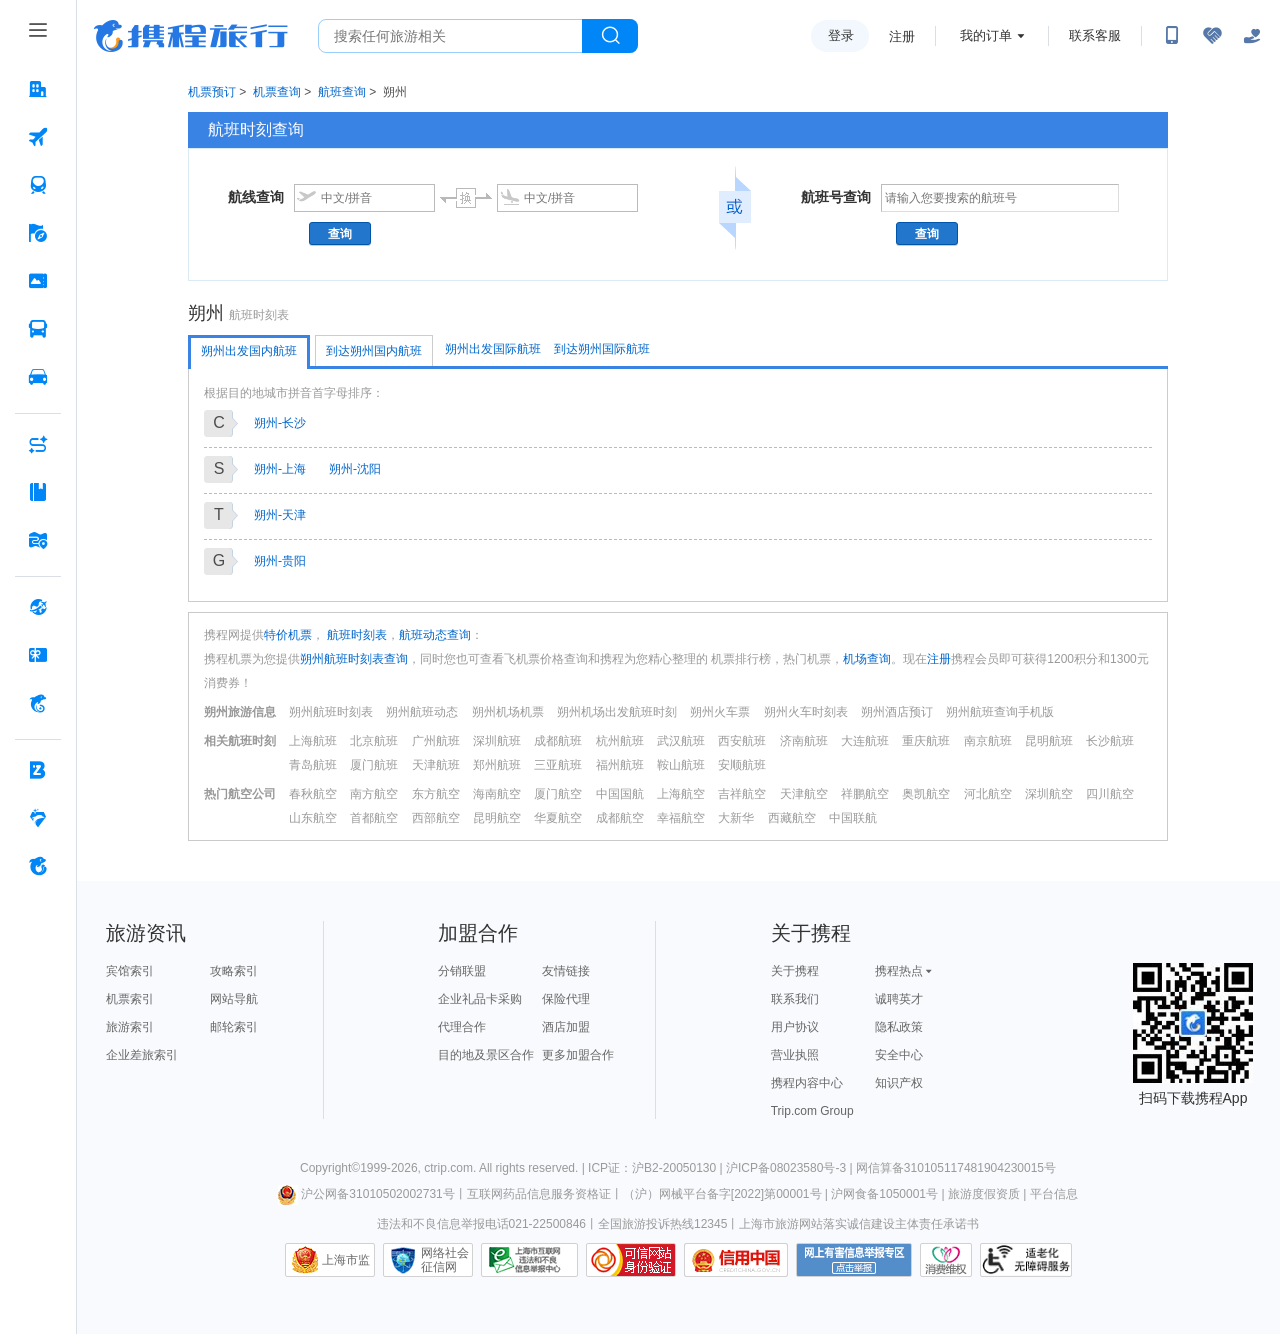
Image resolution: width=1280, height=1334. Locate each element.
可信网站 (631, 1260)
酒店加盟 (566, 1027)
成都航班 (558, 741)
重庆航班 (926, 741)
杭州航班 (620, 741)
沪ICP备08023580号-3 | (791, 1168)
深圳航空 (1049, 794)
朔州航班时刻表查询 (354, 659)
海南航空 (497, 794)
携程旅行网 (191, 36)
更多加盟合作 (578, 1055)
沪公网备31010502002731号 (366, 1194)
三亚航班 (558, 765)
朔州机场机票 (508, 712)
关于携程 (795, 971)
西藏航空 (792, 818)
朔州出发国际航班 (493, 349)
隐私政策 (899, 1027)
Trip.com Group (812, 1111)
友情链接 (566, 971)
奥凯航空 (926, 794)
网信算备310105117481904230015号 (956, 1168)
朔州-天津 (280, 515)
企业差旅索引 (142, 1055)
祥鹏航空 (865, 794)
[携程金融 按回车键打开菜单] (38, 703)
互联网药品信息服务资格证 (539, 1194)
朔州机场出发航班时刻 (617, 712)
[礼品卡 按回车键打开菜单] (38, 655)
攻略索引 (234, 971)
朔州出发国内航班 (249, 351)
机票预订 (212, 92)
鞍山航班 (681, 765)
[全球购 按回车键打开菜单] (38, 607)
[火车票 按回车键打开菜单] (38, 185)
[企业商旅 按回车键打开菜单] (38, 770)
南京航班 (988, 741)
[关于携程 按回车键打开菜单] (38, 866)
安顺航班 (742, 765)
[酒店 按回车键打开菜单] (38, 89)
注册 (902, 36)
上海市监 (346, 1260)
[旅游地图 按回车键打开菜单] (38, 540)
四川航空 (1110, 794)
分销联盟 (462, 971)
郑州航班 (497, 765)
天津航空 (804, 794)
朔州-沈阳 (355, 469)
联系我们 (795, 999)
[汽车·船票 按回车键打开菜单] (38, 329)
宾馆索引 (130, 971)
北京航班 (374, 741)
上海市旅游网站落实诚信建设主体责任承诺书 (859, 1224)
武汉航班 (681, 741)
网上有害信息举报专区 (854, 1260)
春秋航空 (313, 794)
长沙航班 (1110, 741)
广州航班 (436, 741)
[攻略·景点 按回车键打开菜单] (38, 492)
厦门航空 (558, 794)
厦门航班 (374, 765)
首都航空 (374, 818)
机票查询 (277, 92)
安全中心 (899, 1055)
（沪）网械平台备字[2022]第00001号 (722, 1194)
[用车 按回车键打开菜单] (38, 377)
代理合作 (462, 1027)
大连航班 (865, 741)
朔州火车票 (720, 712)
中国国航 (620, 794)
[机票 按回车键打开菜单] (38, 137)
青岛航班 (313, 765)
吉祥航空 (742, 794)
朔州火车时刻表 (806, 712)
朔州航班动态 (422, 712)
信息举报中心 (529, 1260)
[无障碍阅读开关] (1212, 36)
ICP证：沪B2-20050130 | (657, 1168)
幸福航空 (681, 818)
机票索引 (130, 999)
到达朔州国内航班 (374, 351)
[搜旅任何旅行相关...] (450, 36)
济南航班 (804, 741)
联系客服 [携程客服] (1095, 35)
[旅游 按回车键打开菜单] (38, 233)
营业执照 (795, 1055)
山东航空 (313, 818)
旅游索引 (130, 1027)
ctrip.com (448, 1168)
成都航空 (620, 818)
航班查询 (342, 92)
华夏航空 (558, 818)
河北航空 (988, 794)
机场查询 (867, 659)
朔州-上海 (280, 469)
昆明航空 (497, 818)
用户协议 (795, 1027)
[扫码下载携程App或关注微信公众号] (1172, 36)
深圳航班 (497, 741)
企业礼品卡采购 (480, 999)
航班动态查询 (435, 635)
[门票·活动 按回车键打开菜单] (38, 281)
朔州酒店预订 (897, 712)
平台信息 (1054, 1194)
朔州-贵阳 (280, 561)
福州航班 (620, 765)
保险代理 (566, 999)
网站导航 (234, 999)
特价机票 (288, 635)
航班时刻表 (355, 635)
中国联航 (853, 818)
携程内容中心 (807, 1083)
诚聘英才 (899, 999)
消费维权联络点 (946, 1260)
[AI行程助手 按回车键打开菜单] (38, 444)
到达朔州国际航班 (602, 349)
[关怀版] (1252, 36)
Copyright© (330, 1168)
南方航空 (374, 794)
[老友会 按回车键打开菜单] (38, 818)
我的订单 (986, 35)
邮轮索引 (234, 1027)
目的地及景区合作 (486, 1055)
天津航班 (436, 765)
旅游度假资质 (984, 1194)
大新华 (736, 818)
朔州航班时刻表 (331, 712)
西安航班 (742, 741)
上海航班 (313, 741)
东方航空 (436, 794)
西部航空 (436, 818)
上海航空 (681, 794)
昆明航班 (1049, 741)
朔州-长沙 (280, 423)
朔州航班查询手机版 (1000, 712)
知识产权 (899, 1083)
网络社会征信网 (445, 1260)
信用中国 (736, 1260)
